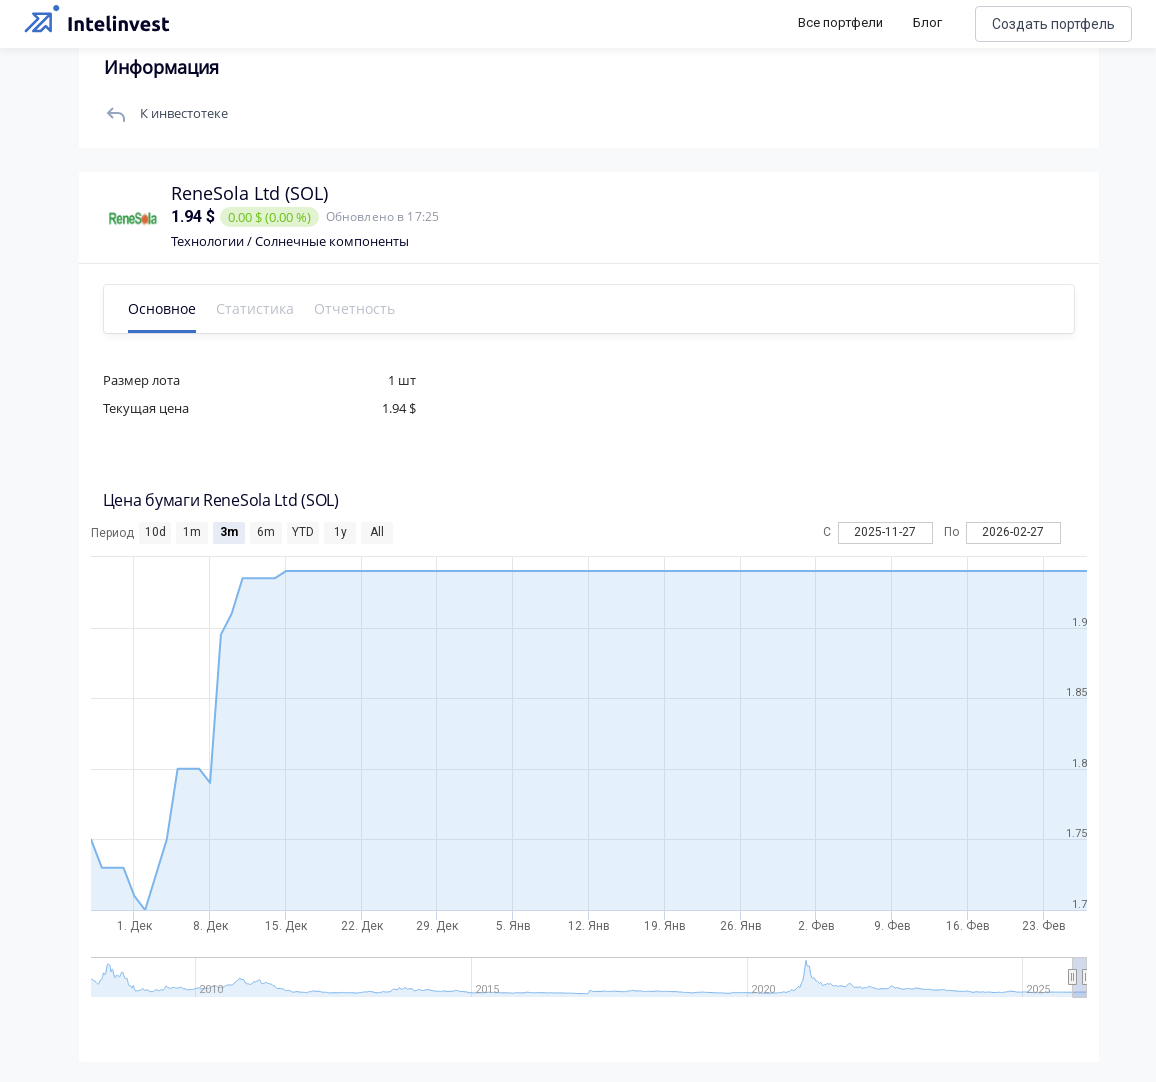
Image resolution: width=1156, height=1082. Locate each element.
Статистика (274, 308)
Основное (181, 308)
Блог (927, 22)
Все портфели (840, 22)
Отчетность (373, 308)
